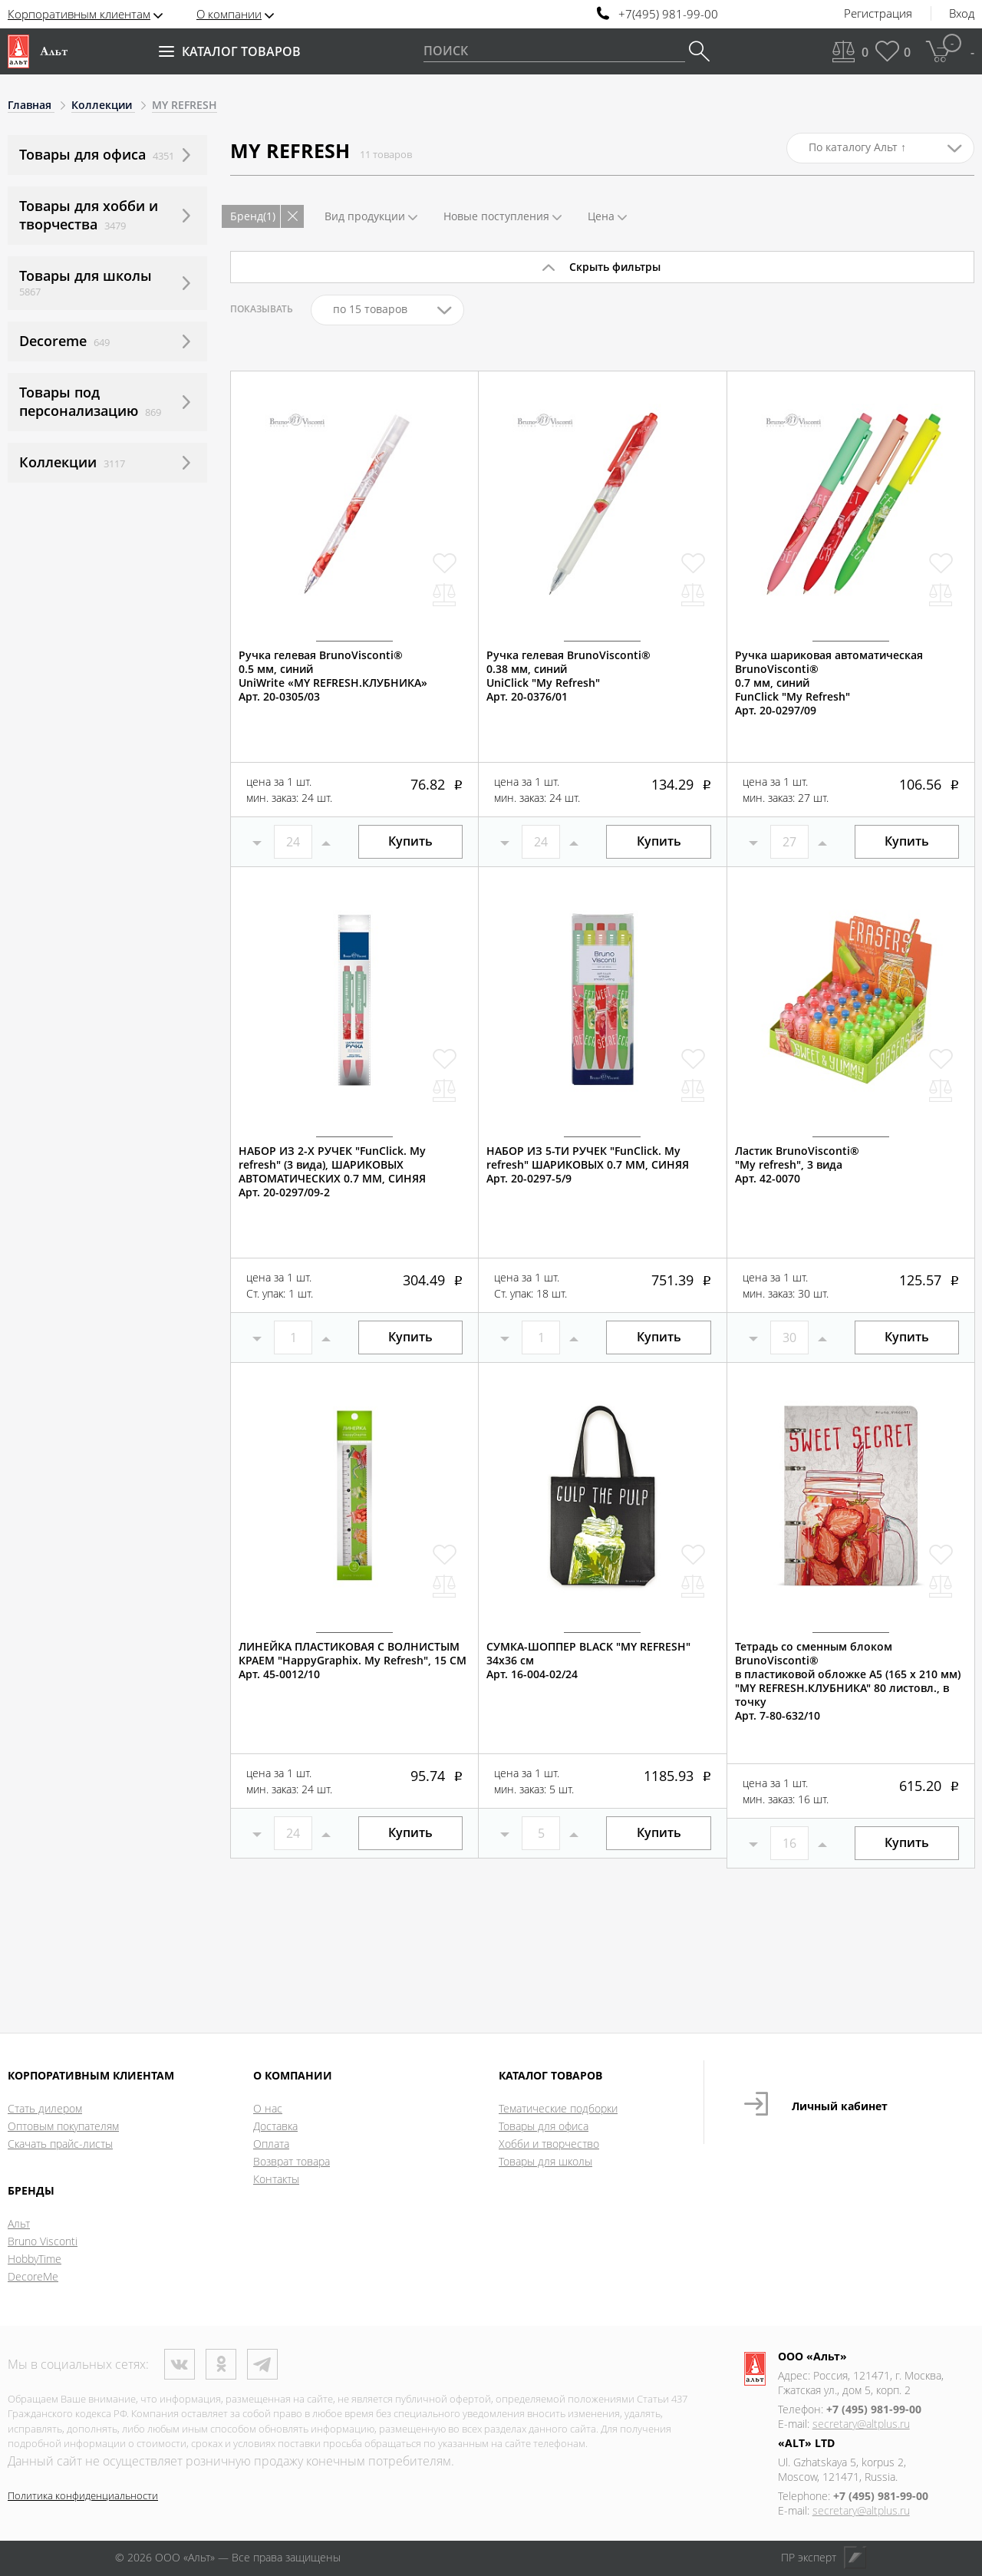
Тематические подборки (558, 2108)
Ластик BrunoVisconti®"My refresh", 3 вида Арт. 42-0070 (797, 1165)
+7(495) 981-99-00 (668, 14)
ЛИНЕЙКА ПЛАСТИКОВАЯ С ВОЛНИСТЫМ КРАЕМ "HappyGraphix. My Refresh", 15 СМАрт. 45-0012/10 (352, 1660)
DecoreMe (33, 2276)
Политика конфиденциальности (83, 2495)
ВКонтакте (179, 2364)
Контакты (276, 2179)
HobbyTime (34, 2258)
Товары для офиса (543, 2126)
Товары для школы (545, 2161)
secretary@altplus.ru (861, 2423)
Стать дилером (45, 2108)
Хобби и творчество (549, 2143)
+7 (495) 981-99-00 (873, 2409)
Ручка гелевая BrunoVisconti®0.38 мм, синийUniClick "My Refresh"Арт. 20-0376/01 (568, 676)
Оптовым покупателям (63, 2126)
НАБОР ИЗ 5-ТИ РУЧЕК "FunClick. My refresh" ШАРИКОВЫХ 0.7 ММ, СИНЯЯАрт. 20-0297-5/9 (587, 1165)
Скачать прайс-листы (60, 2143)
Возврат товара (291, 2161)
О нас (267, 2108)
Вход (961, 14)
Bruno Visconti (42, 2241)
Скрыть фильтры (615, 266)
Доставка (275, 2126)
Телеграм (262, 2364)
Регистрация (878, 14)
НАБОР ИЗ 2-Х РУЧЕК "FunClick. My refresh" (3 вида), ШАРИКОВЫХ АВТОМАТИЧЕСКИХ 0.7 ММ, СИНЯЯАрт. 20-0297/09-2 (332, 1171)
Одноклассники (221, 2364)
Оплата (271, 2143)
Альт (19, 2223)
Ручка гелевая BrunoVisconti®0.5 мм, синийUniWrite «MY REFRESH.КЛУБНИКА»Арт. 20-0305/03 (333, 676)
